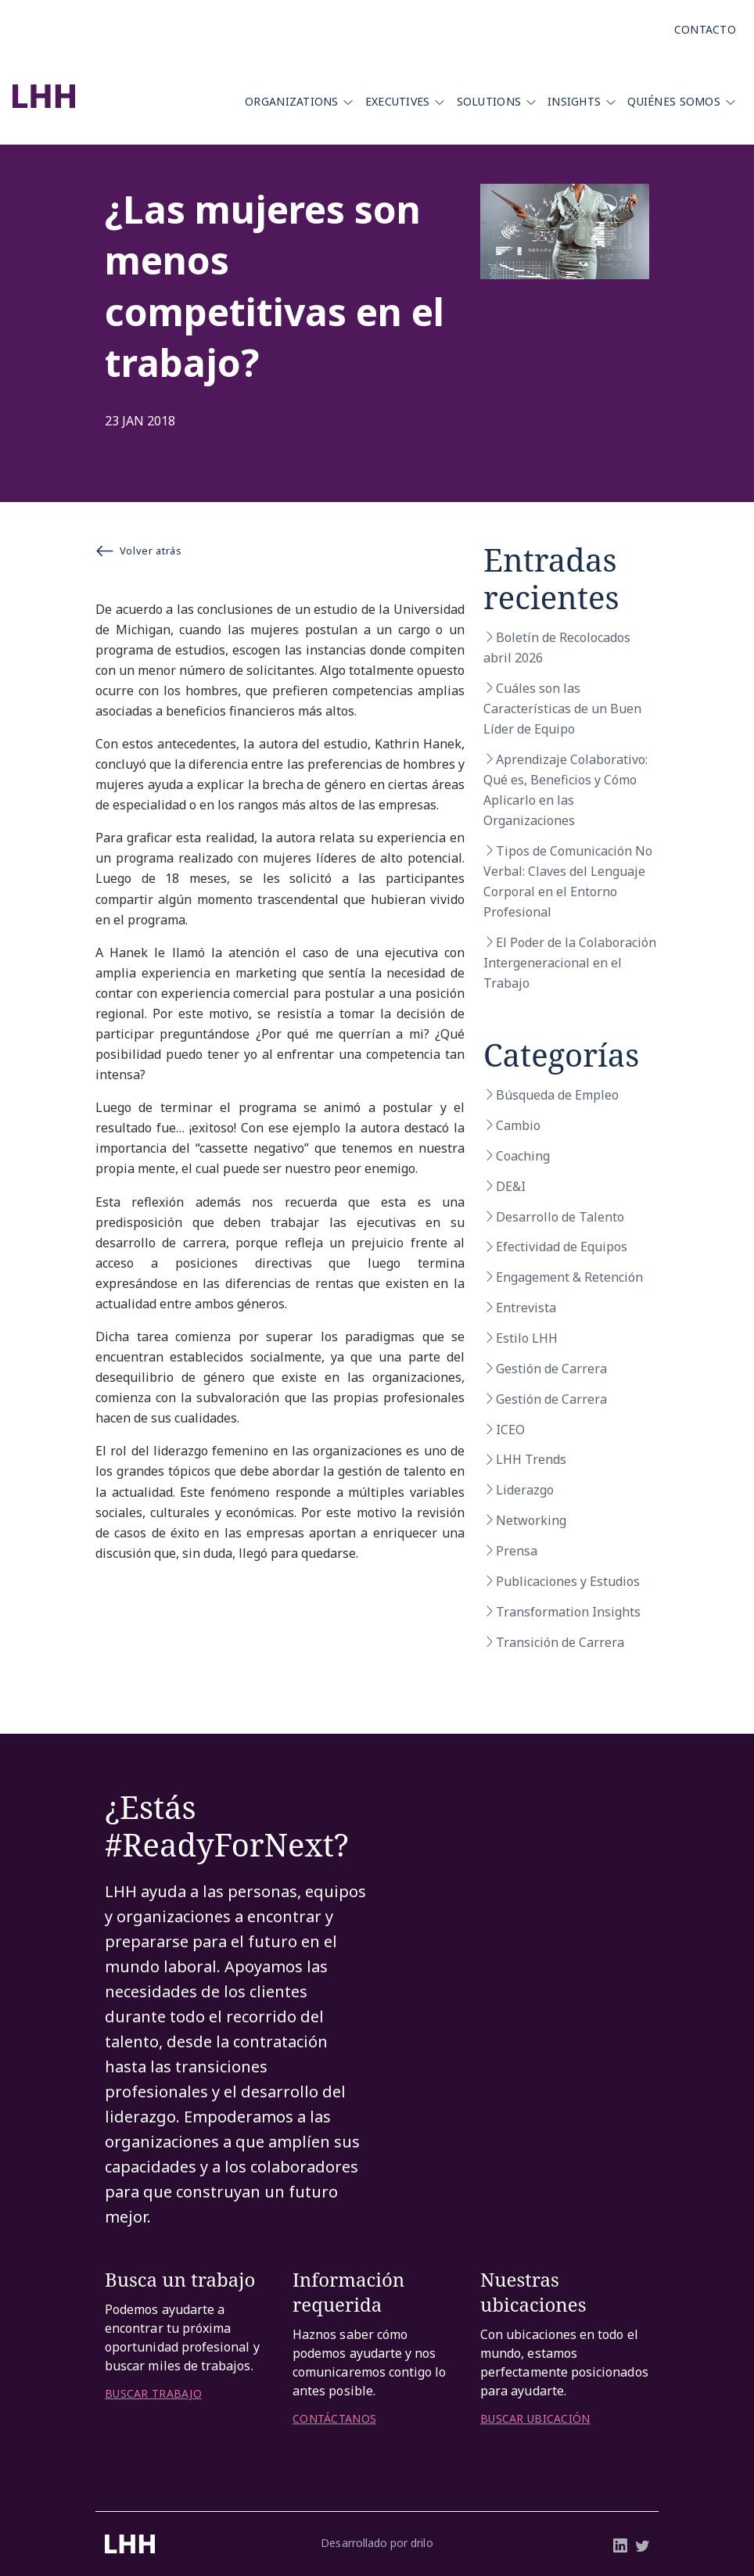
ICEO (510, 1429)
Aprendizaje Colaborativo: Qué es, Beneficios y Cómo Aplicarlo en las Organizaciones (565, 790)
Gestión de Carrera (551, 1368)
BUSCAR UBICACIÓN (535, 2419)
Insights (574, 101)
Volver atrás (138, 550)
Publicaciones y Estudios (568, 1581)
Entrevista (526, 1307)
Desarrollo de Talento (560, 1216)
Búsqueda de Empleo (557, 1094)
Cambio (518, 1125)
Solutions (489, 101)
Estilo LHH (527, 1338)
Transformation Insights (568, 1611)
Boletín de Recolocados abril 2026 (556, 647)
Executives (397, 101)
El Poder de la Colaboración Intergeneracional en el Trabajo (569, 963)
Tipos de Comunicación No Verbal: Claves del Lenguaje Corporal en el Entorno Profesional (567, 881)
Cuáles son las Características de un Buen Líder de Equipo (562, 708)
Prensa (516, 1550)
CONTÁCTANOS (334, 2419)
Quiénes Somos (673, 101)
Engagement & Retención (569, 1277)
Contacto (705, 29)
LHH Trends (531, 1459)
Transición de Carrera (560, 1642)
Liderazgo (525, 1489)
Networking (531, 1520)
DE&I (511, 1186)
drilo (422, 2542)
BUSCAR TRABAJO (153, 2394)
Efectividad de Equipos (561, 1246)
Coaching (523, 1155)
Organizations (292, 101)
